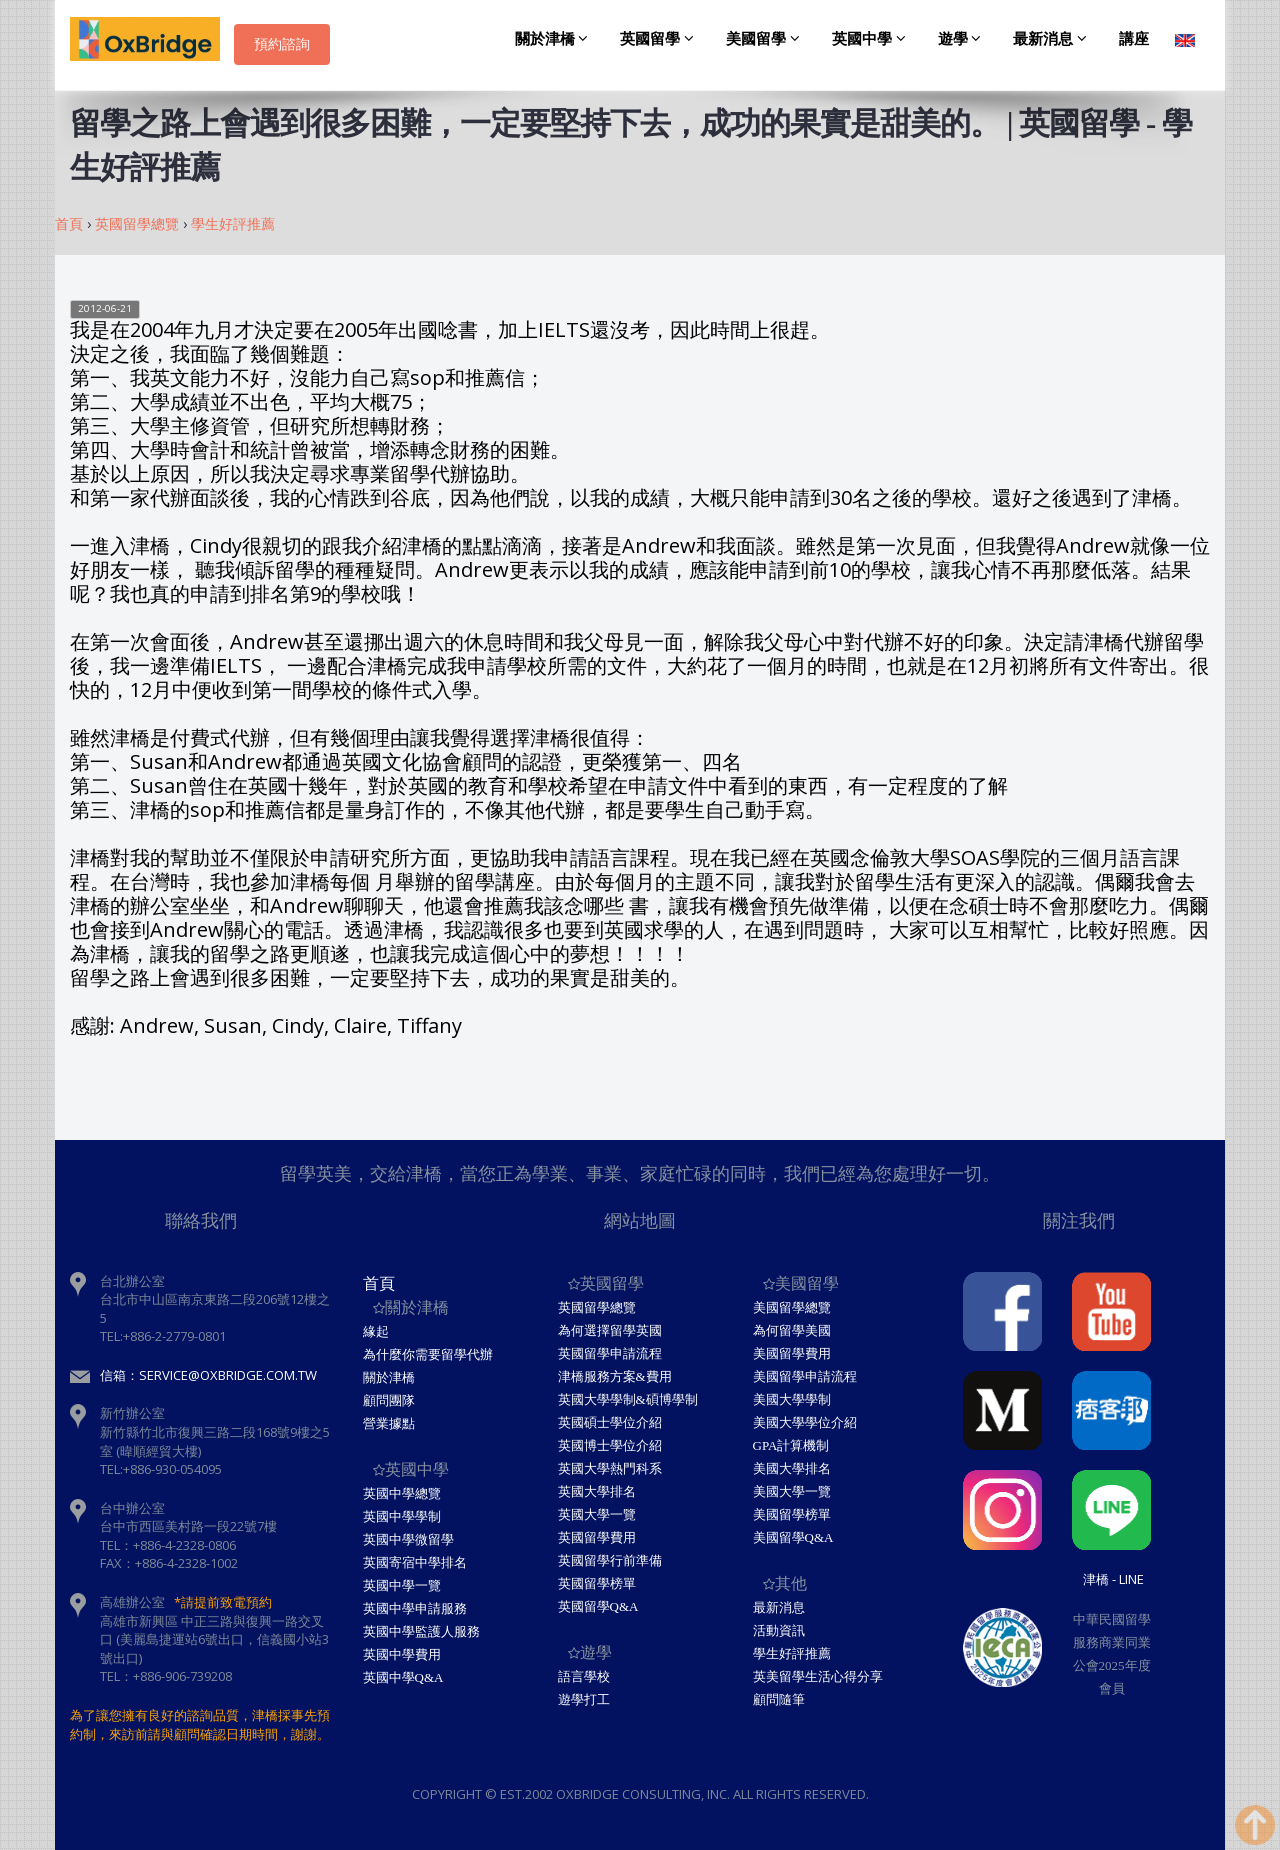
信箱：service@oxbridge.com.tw (208, 1375)
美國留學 (766, 39)
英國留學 (660, 39)
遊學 (963, 39)
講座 (1134, 39)
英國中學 (872, 39)
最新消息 (1053, 39)
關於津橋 (555, 39)
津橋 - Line (1113, 1579)
